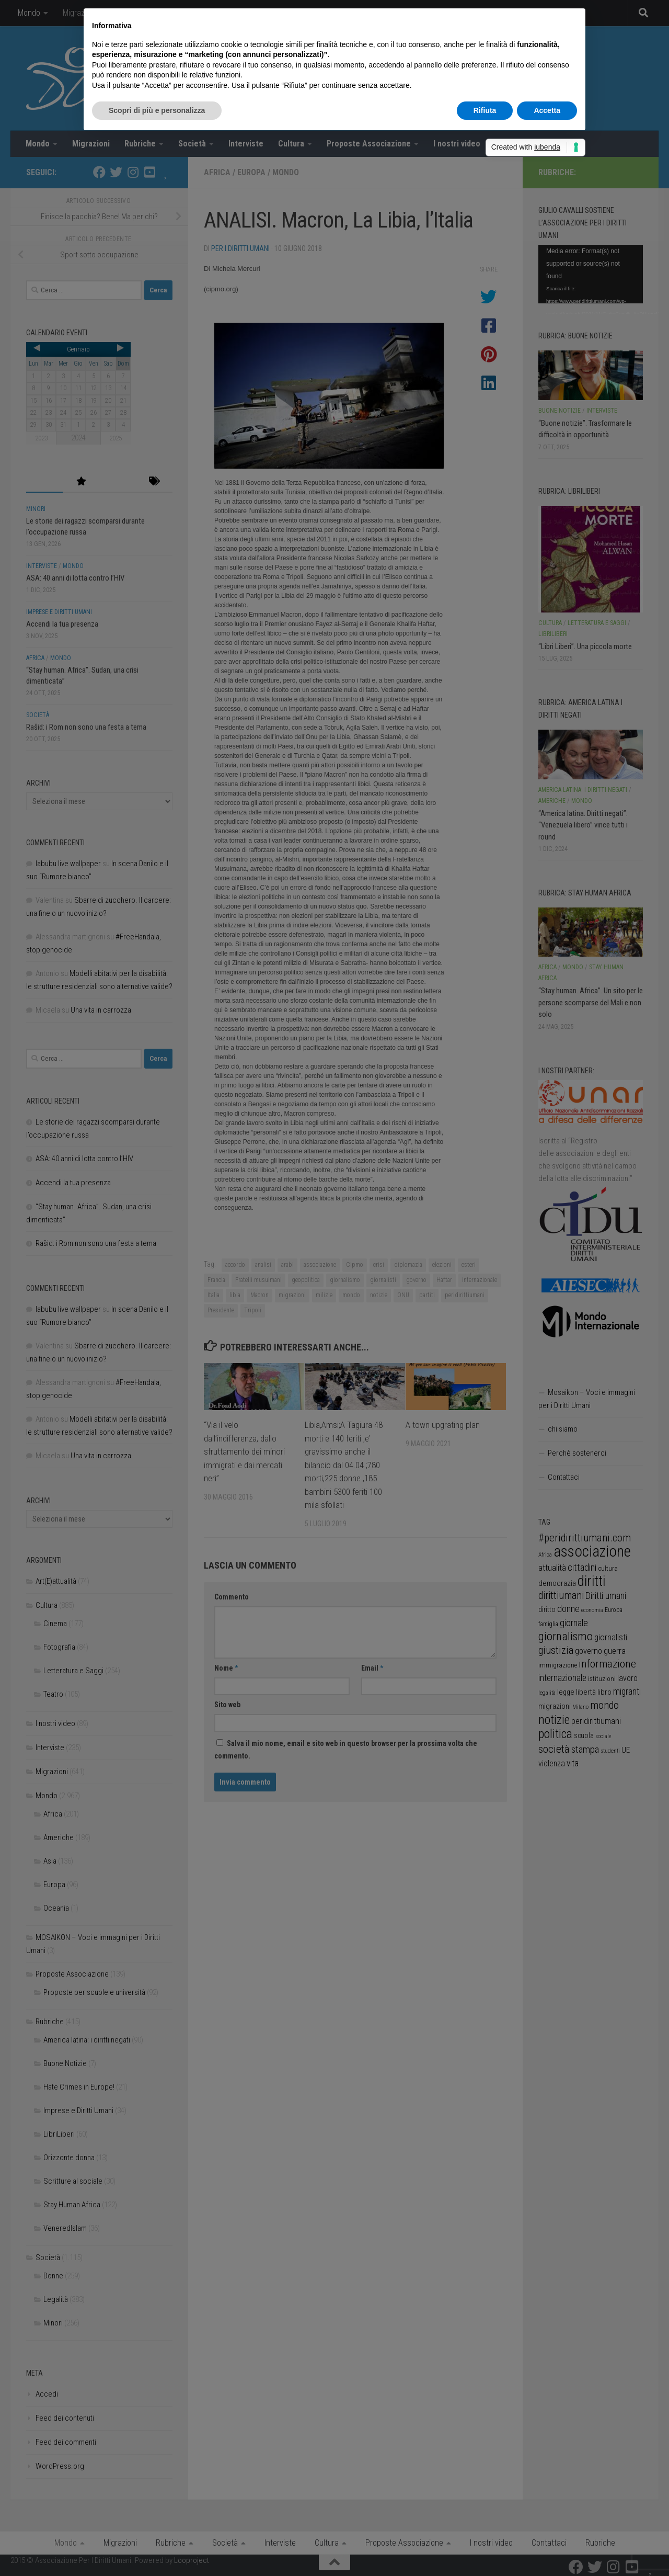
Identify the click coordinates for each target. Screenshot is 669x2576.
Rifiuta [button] (485, 110)
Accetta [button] (547, 110)
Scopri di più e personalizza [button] (157, 110)
